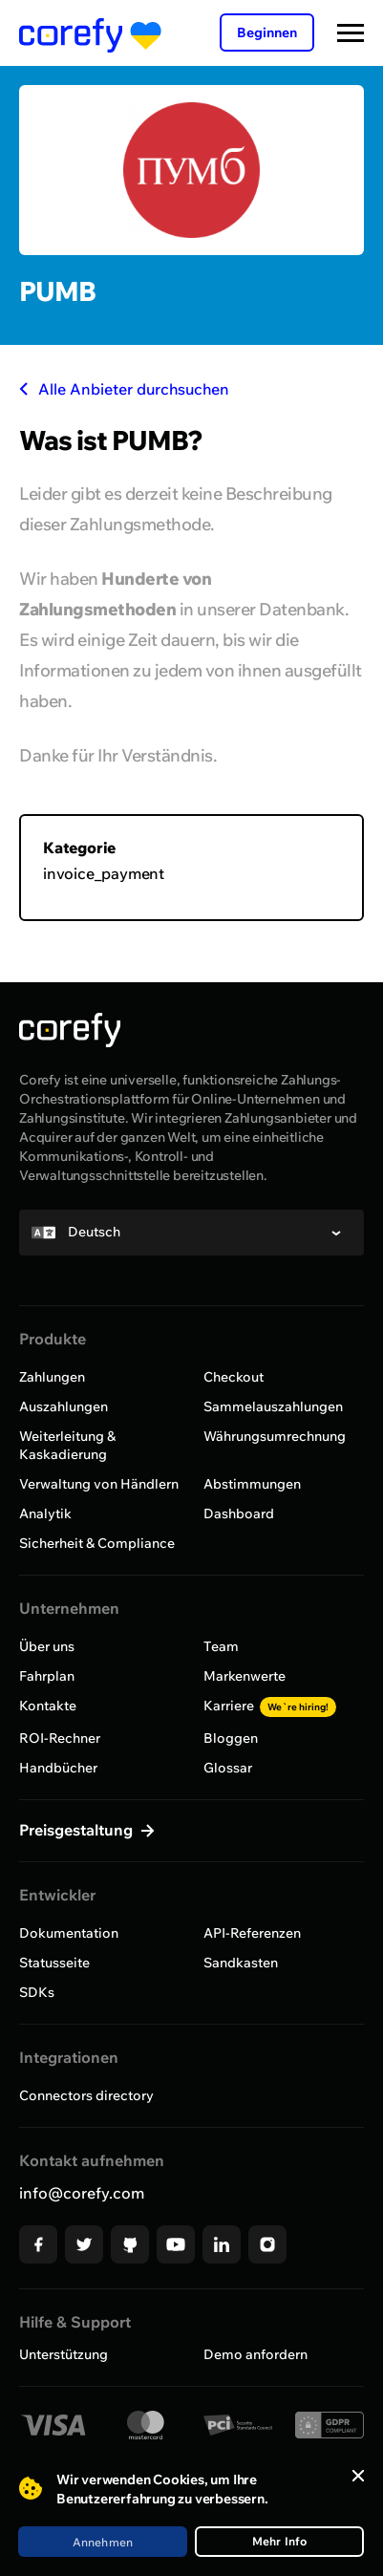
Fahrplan (46, 1676)
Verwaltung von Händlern (99, 1483)
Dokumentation (68, 1933)
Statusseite (54, 1962)
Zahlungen (52, 1376)
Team (221, 1646)
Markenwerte (244, 1676)
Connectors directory (86, 2095)
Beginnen (267, 32)
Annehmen (103, 2542)
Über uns (46, 1646)
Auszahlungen (63, 1406)
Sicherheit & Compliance (97, 1543)
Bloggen (230, 1738)
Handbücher (58, 1767)
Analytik (45, 1513)
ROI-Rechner (59, 1738)
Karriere (269, 1705)
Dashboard (238, 1513)
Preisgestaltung (78, 1829)
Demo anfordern (255, 2354)
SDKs (36, 1992)
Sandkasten (240, 1962)
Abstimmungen (252, 1483)
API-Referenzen (252, 1933)
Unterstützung (63, 2354)
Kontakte (47, 1705)
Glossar (227, 1767)
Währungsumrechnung (274, 1436)
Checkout (233, 1376)
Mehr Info (280, 2541)
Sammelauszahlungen (273, 1406)
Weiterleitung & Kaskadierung (67, 1445)
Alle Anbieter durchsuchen (124, 388)
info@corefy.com (81, 2192)
